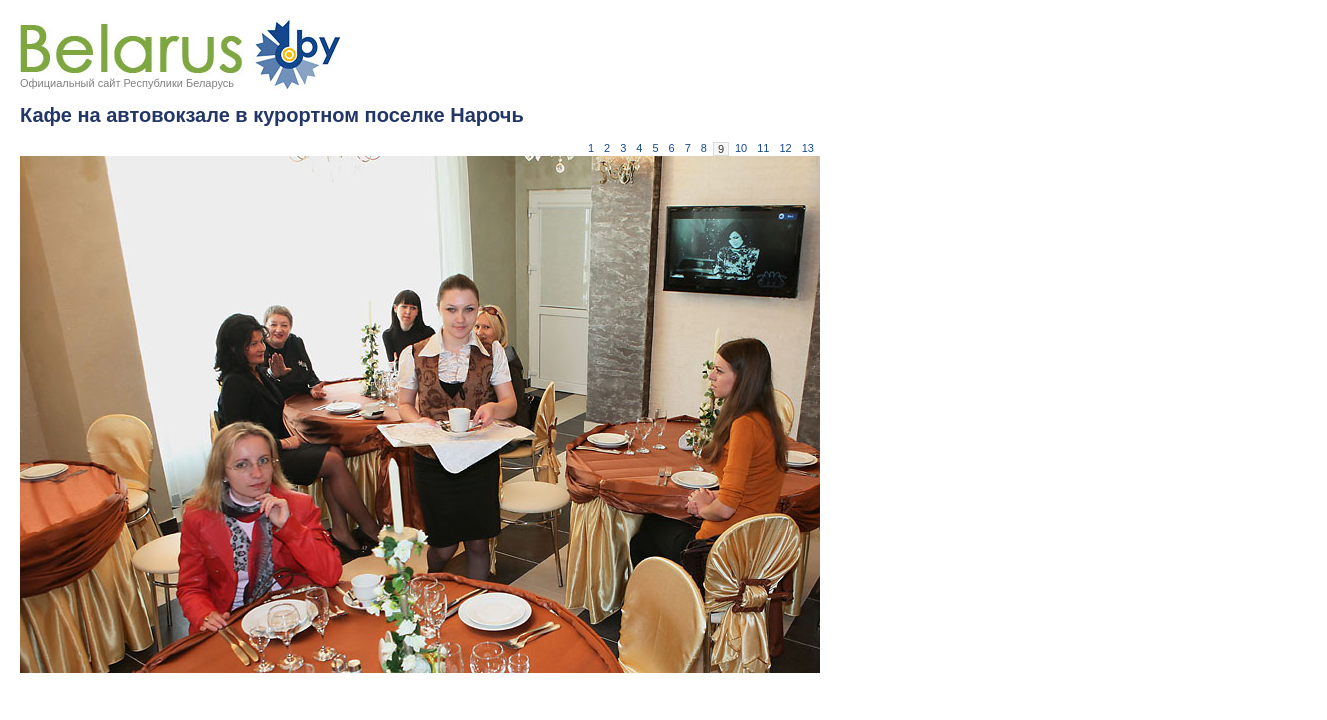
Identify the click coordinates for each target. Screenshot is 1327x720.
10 (741, 148)
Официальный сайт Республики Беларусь (127, 83)
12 (786, 148)
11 (763, 148)
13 (808, 148)
